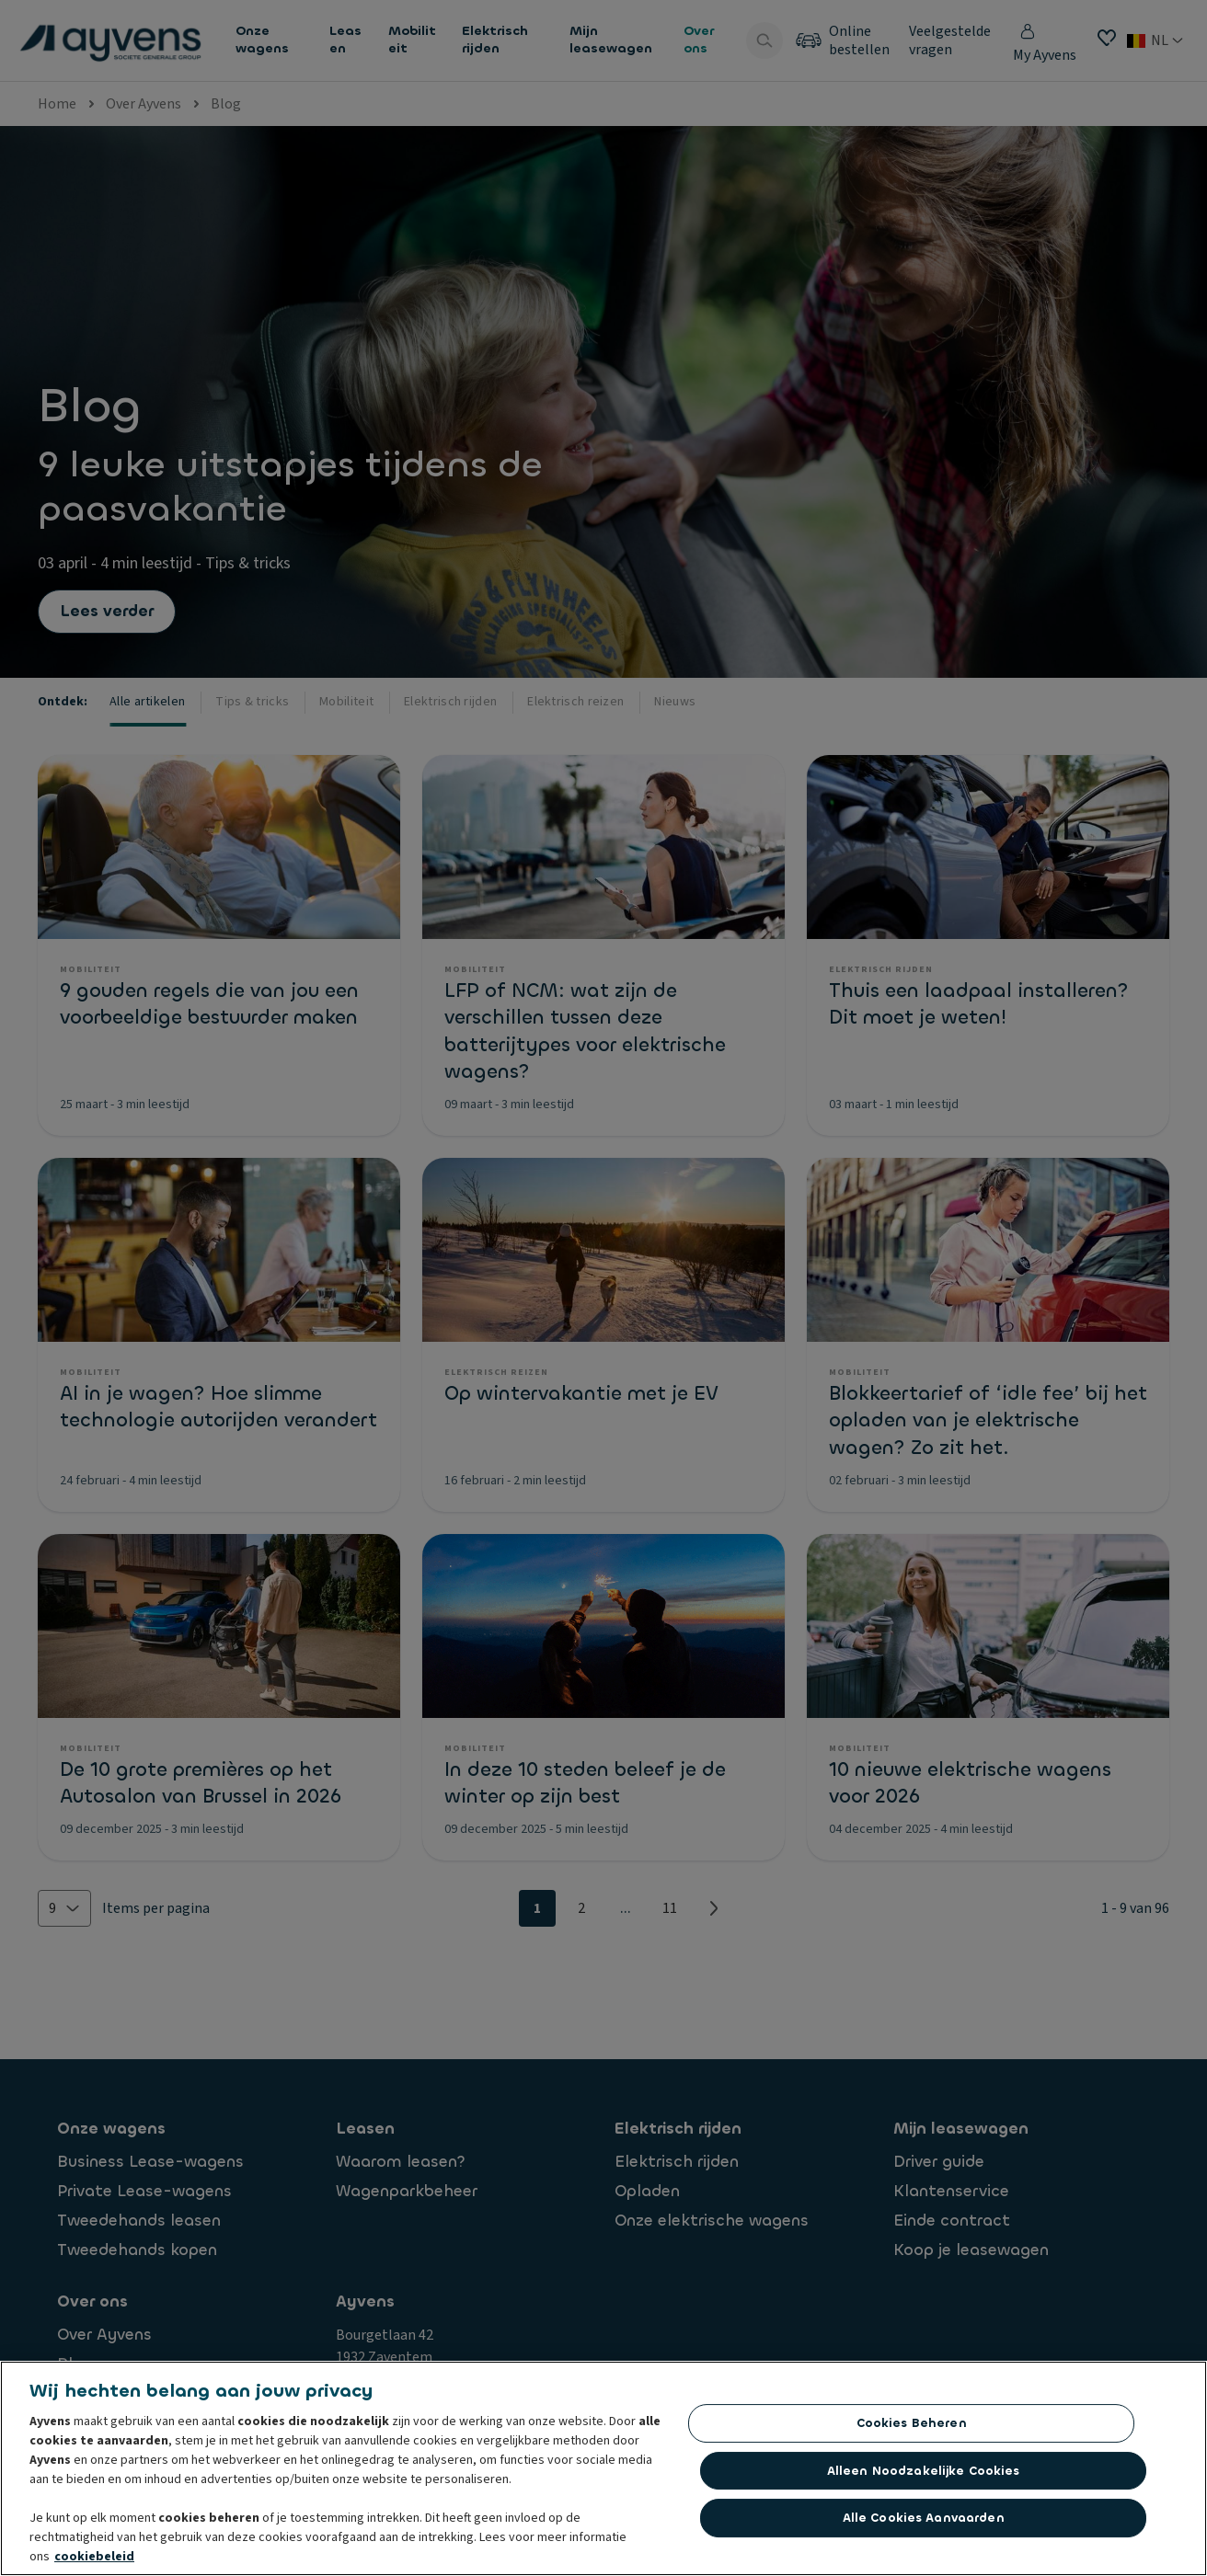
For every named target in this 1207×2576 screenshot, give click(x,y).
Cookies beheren (911, 2423)
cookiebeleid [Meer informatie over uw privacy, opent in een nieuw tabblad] (94, 2556)
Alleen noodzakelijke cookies (923, 2471)
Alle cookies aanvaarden (924, 2517)
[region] (603, 2468)
